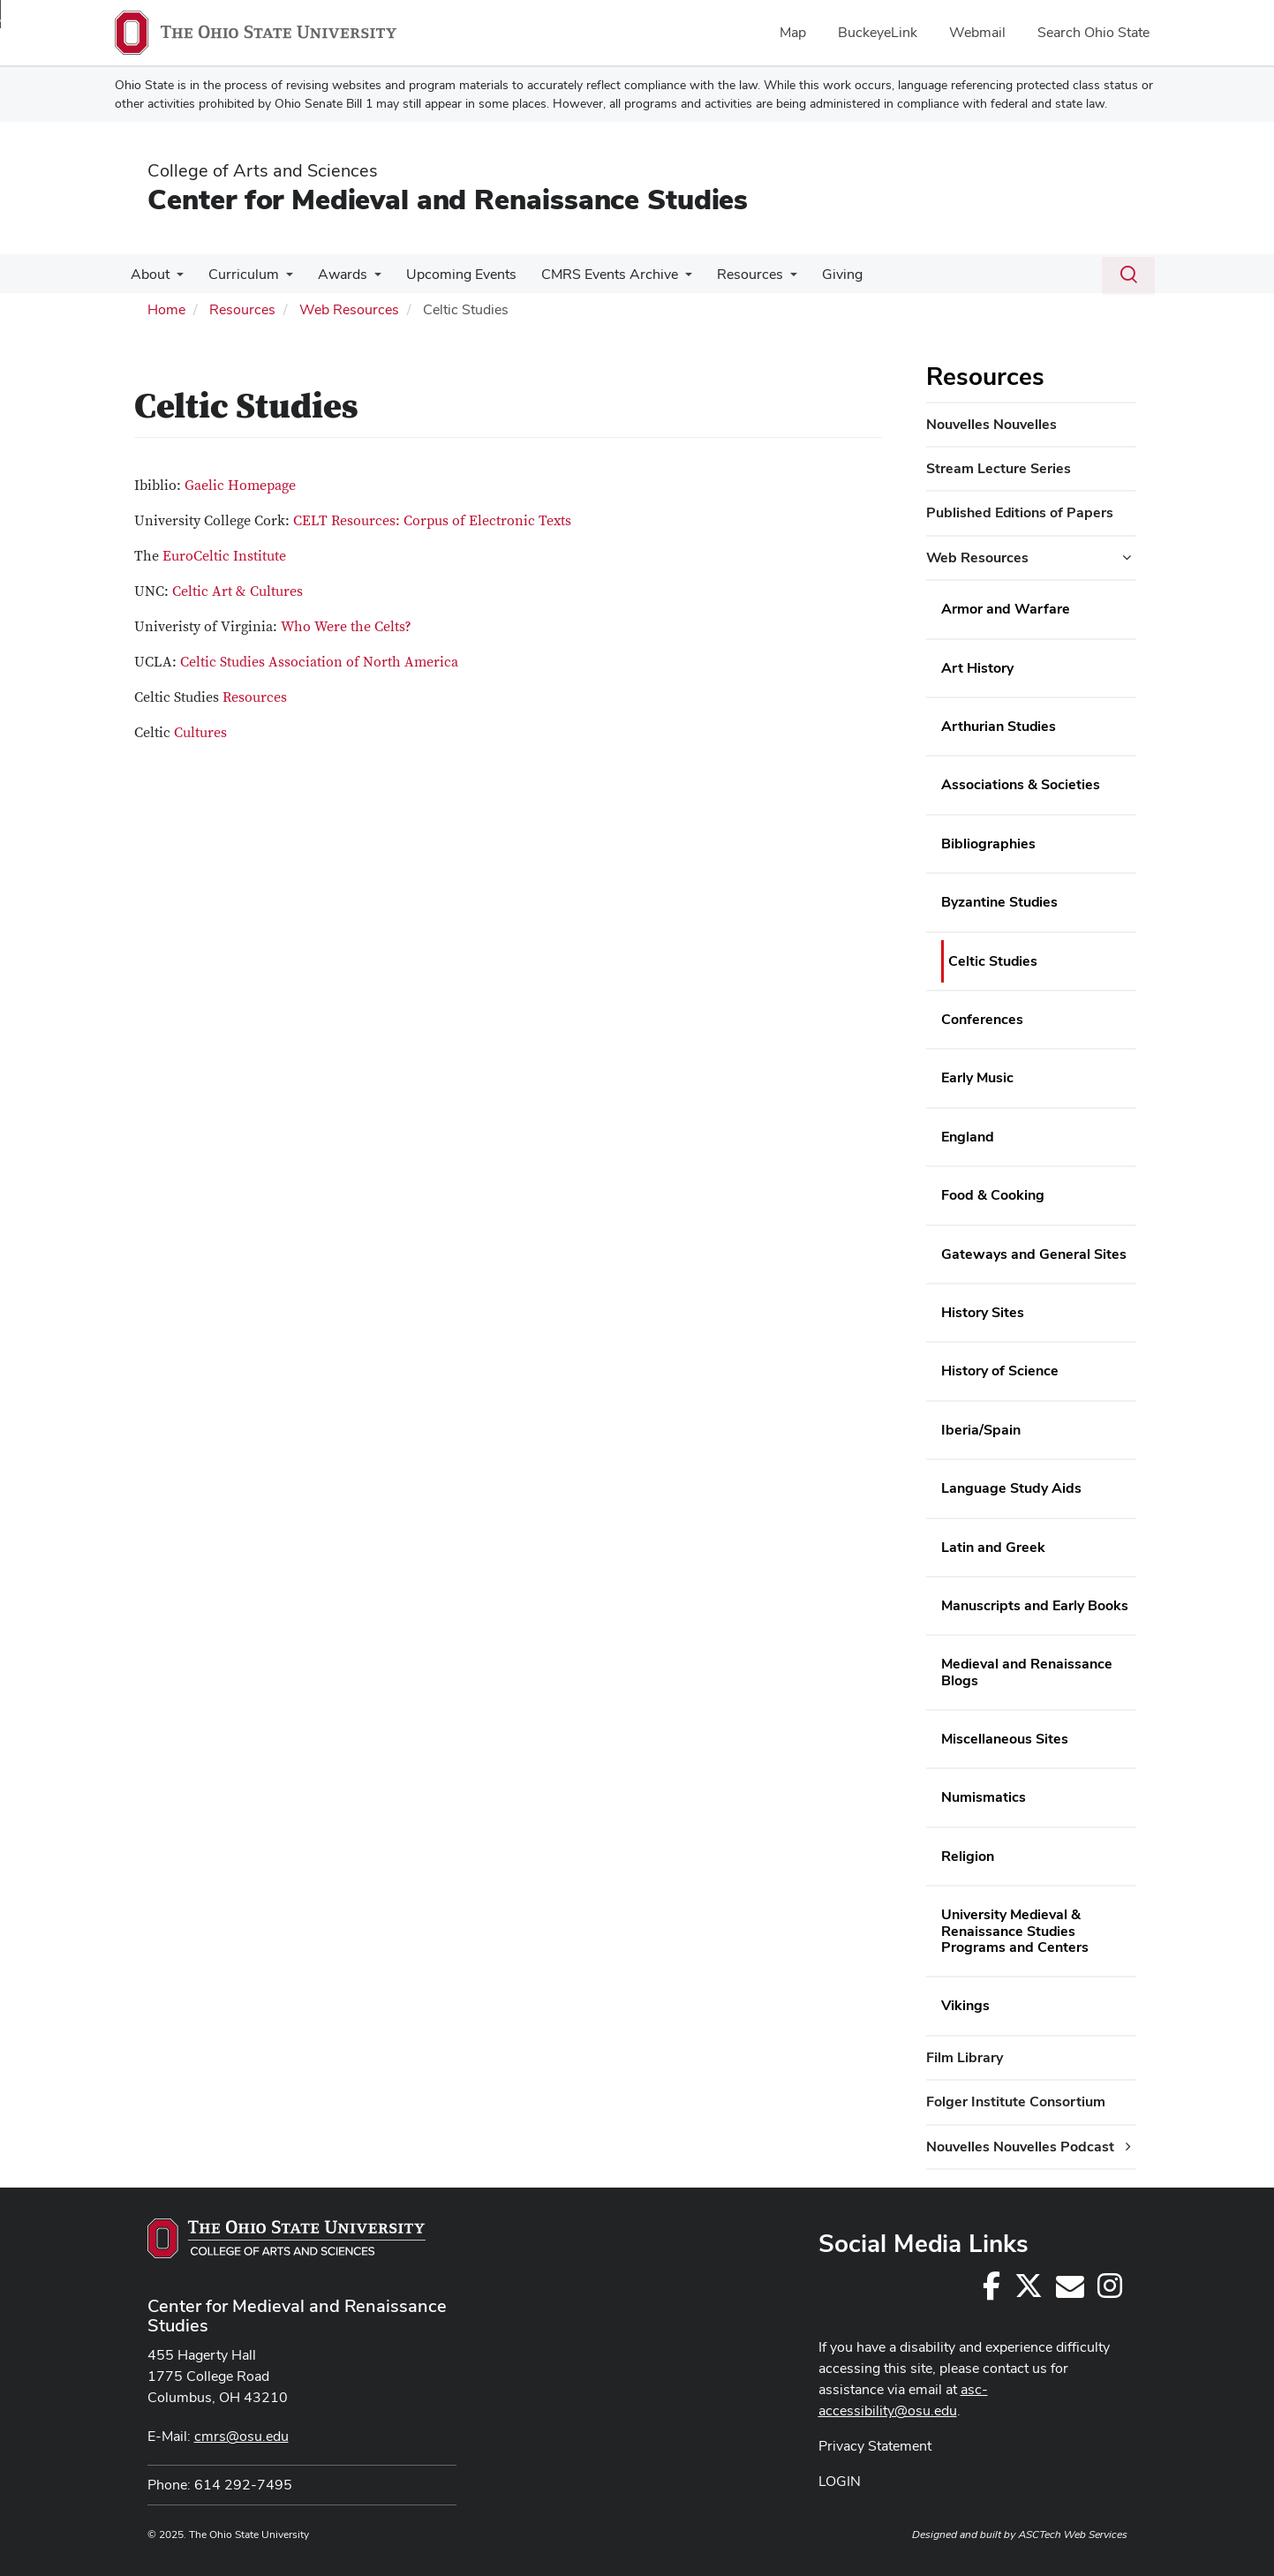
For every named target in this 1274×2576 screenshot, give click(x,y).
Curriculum (238, 274)
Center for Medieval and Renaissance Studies (447, 199)
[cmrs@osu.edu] (1070, 2291)
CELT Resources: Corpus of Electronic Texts (432, 521)
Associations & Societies (1020, 784)
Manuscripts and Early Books (1034, 1605)
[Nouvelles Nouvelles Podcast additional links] (1128, 2147)
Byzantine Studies (999, 902)
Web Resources (349, 309)
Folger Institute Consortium (1015, 2101)
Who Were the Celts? (346, 627)
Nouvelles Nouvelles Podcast (1020, 2146)
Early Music (977, 1077)
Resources (730, 274)
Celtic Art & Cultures (237, 591)
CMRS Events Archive (593, 274)
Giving (819, 274)
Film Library (964, 2057)
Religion (967, 1856)
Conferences (982, 1019)
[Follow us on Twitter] (1028, 2291)
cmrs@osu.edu (241, 2436)
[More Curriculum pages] (281, 279)
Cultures (200, 733)
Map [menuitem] (793, 32)
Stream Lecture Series (998, 468)
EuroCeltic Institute (224, 556)
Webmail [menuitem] (977, 32)
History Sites (982, 1312)
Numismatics (983, 1797)
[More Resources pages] (771, 279)
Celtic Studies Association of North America (319, 662)
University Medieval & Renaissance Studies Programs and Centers (1015, 1930)
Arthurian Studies (998, 726)
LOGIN (839, 2481)
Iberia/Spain (981, 1429)
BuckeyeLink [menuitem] (877, 32)
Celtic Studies (992, 961)
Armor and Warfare (1005, 608)
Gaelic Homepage (240, 485)
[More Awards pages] (365, 279)
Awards (333, 274)
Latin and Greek (993, 1547)
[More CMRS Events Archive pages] (669, 279)
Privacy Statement (874, 2446)
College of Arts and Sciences (262, 170)
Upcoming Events (449, 274)
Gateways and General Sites (1034, 1254)
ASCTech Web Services (1072, 2534)
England (967, 1136)
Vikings (965, 2005)
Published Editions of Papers (1019, 512)
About (148, 274)
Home (166, 309)
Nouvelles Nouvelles (991, 424)
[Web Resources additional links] (1126, 558)
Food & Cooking (992, 1195)
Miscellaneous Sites (1004, 1738)
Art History (977, 668)
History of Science (1000, 1370)
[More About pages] (175, 279)
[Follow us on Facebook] (991, 2291)
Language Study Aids (1011, 1488)
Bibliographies (988, 843)
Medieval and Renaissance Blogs (1026, 1671)
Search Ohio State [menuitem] (1093, 32)
